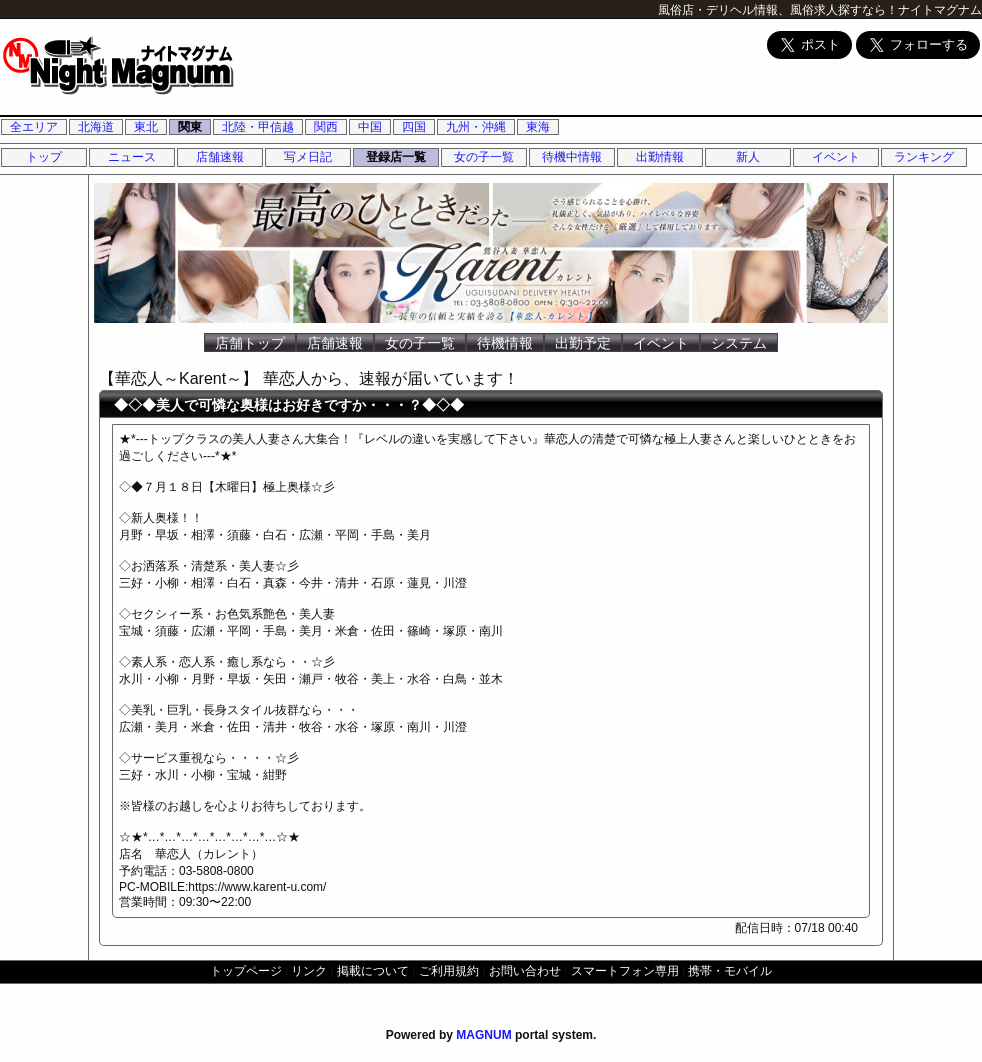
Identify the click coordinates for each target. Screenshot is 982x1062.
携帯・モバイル (730, 971)
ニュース (132, 157)
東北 (146, 127)
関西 (326, 127)
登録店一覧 (396, 157)
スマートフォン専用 (625, 971)
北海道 (96, 127)
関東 (190, 127)
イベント (836, 157)
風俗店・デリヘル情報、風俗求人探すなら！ (778, 10)
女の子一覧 (484, 157)
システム (739, 343)
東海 (538, 127)
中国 (370, 127)
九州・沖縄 (476, 127)
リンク (309, 971)
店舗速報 (220, 157)
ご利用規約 (449, 971)
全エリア (34, 127)
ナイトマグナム (940, 10)
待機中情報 (572, 157)
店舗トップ (250, 343)
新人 (748, 157)
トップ (44, 157)
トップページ (246, 971)
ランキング (924, 157)
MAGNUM (483, 1035)
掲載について (373, 971)
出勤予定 (583, 343)
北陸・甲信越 (258, 127)
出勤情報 (660, 157)
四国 (414, 127)
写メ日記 (308, 157)
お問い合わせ (525, 971)
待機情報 (505, 343)
